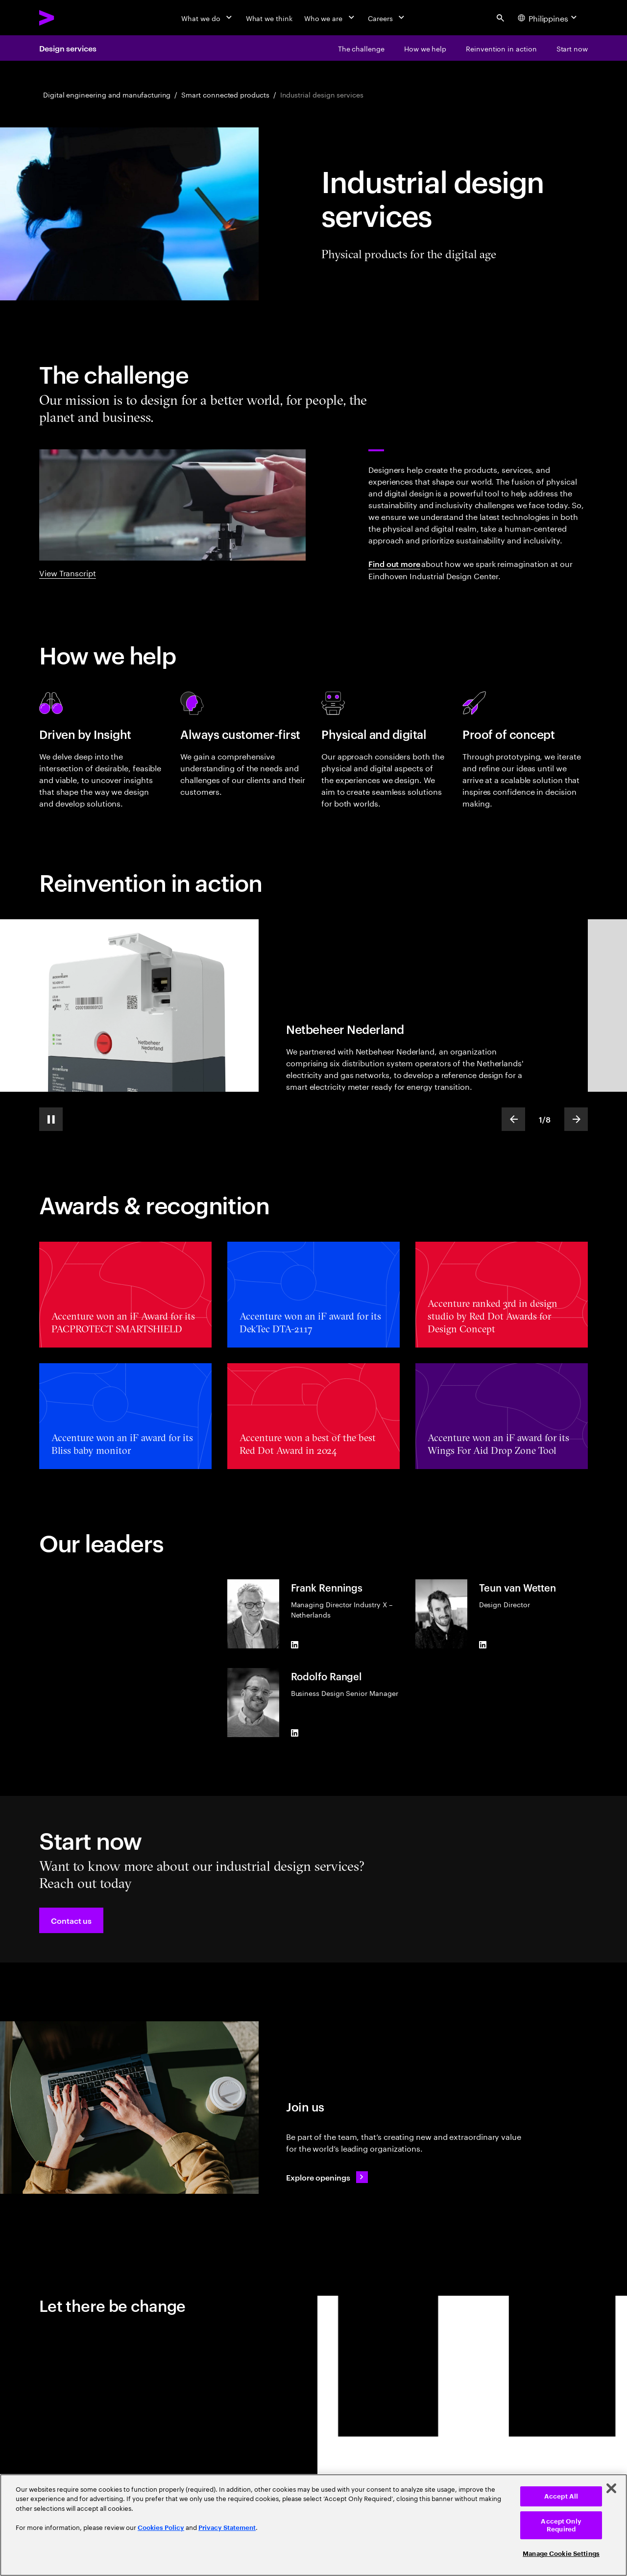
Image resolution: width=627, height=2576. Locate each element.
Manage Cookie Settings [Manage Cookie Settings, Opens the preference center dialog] (561, 2554)
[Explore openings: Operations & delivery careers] (327, 2177)
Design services (67, 48)
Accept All (561, 2496)
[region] (313, 2525)
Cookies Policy (161, 2528)
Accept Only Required (561, 2525)
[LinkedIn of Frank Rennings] (295, 1644)
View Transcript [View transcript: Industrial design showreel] (67, 572)
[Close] (611, 2488)
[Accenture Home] (69, 17)
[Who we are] (330, 17)
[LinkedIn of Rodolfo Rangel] (295, 1733)
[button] (71, 1920)
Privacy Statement (227, 2528)
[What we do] (207, 17)
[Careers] (387, 17)
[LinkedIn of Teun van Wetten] (483, 1644)
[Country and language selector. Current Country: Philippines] (548, 17)
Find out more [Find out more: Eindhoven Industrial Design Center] (394, 563)
